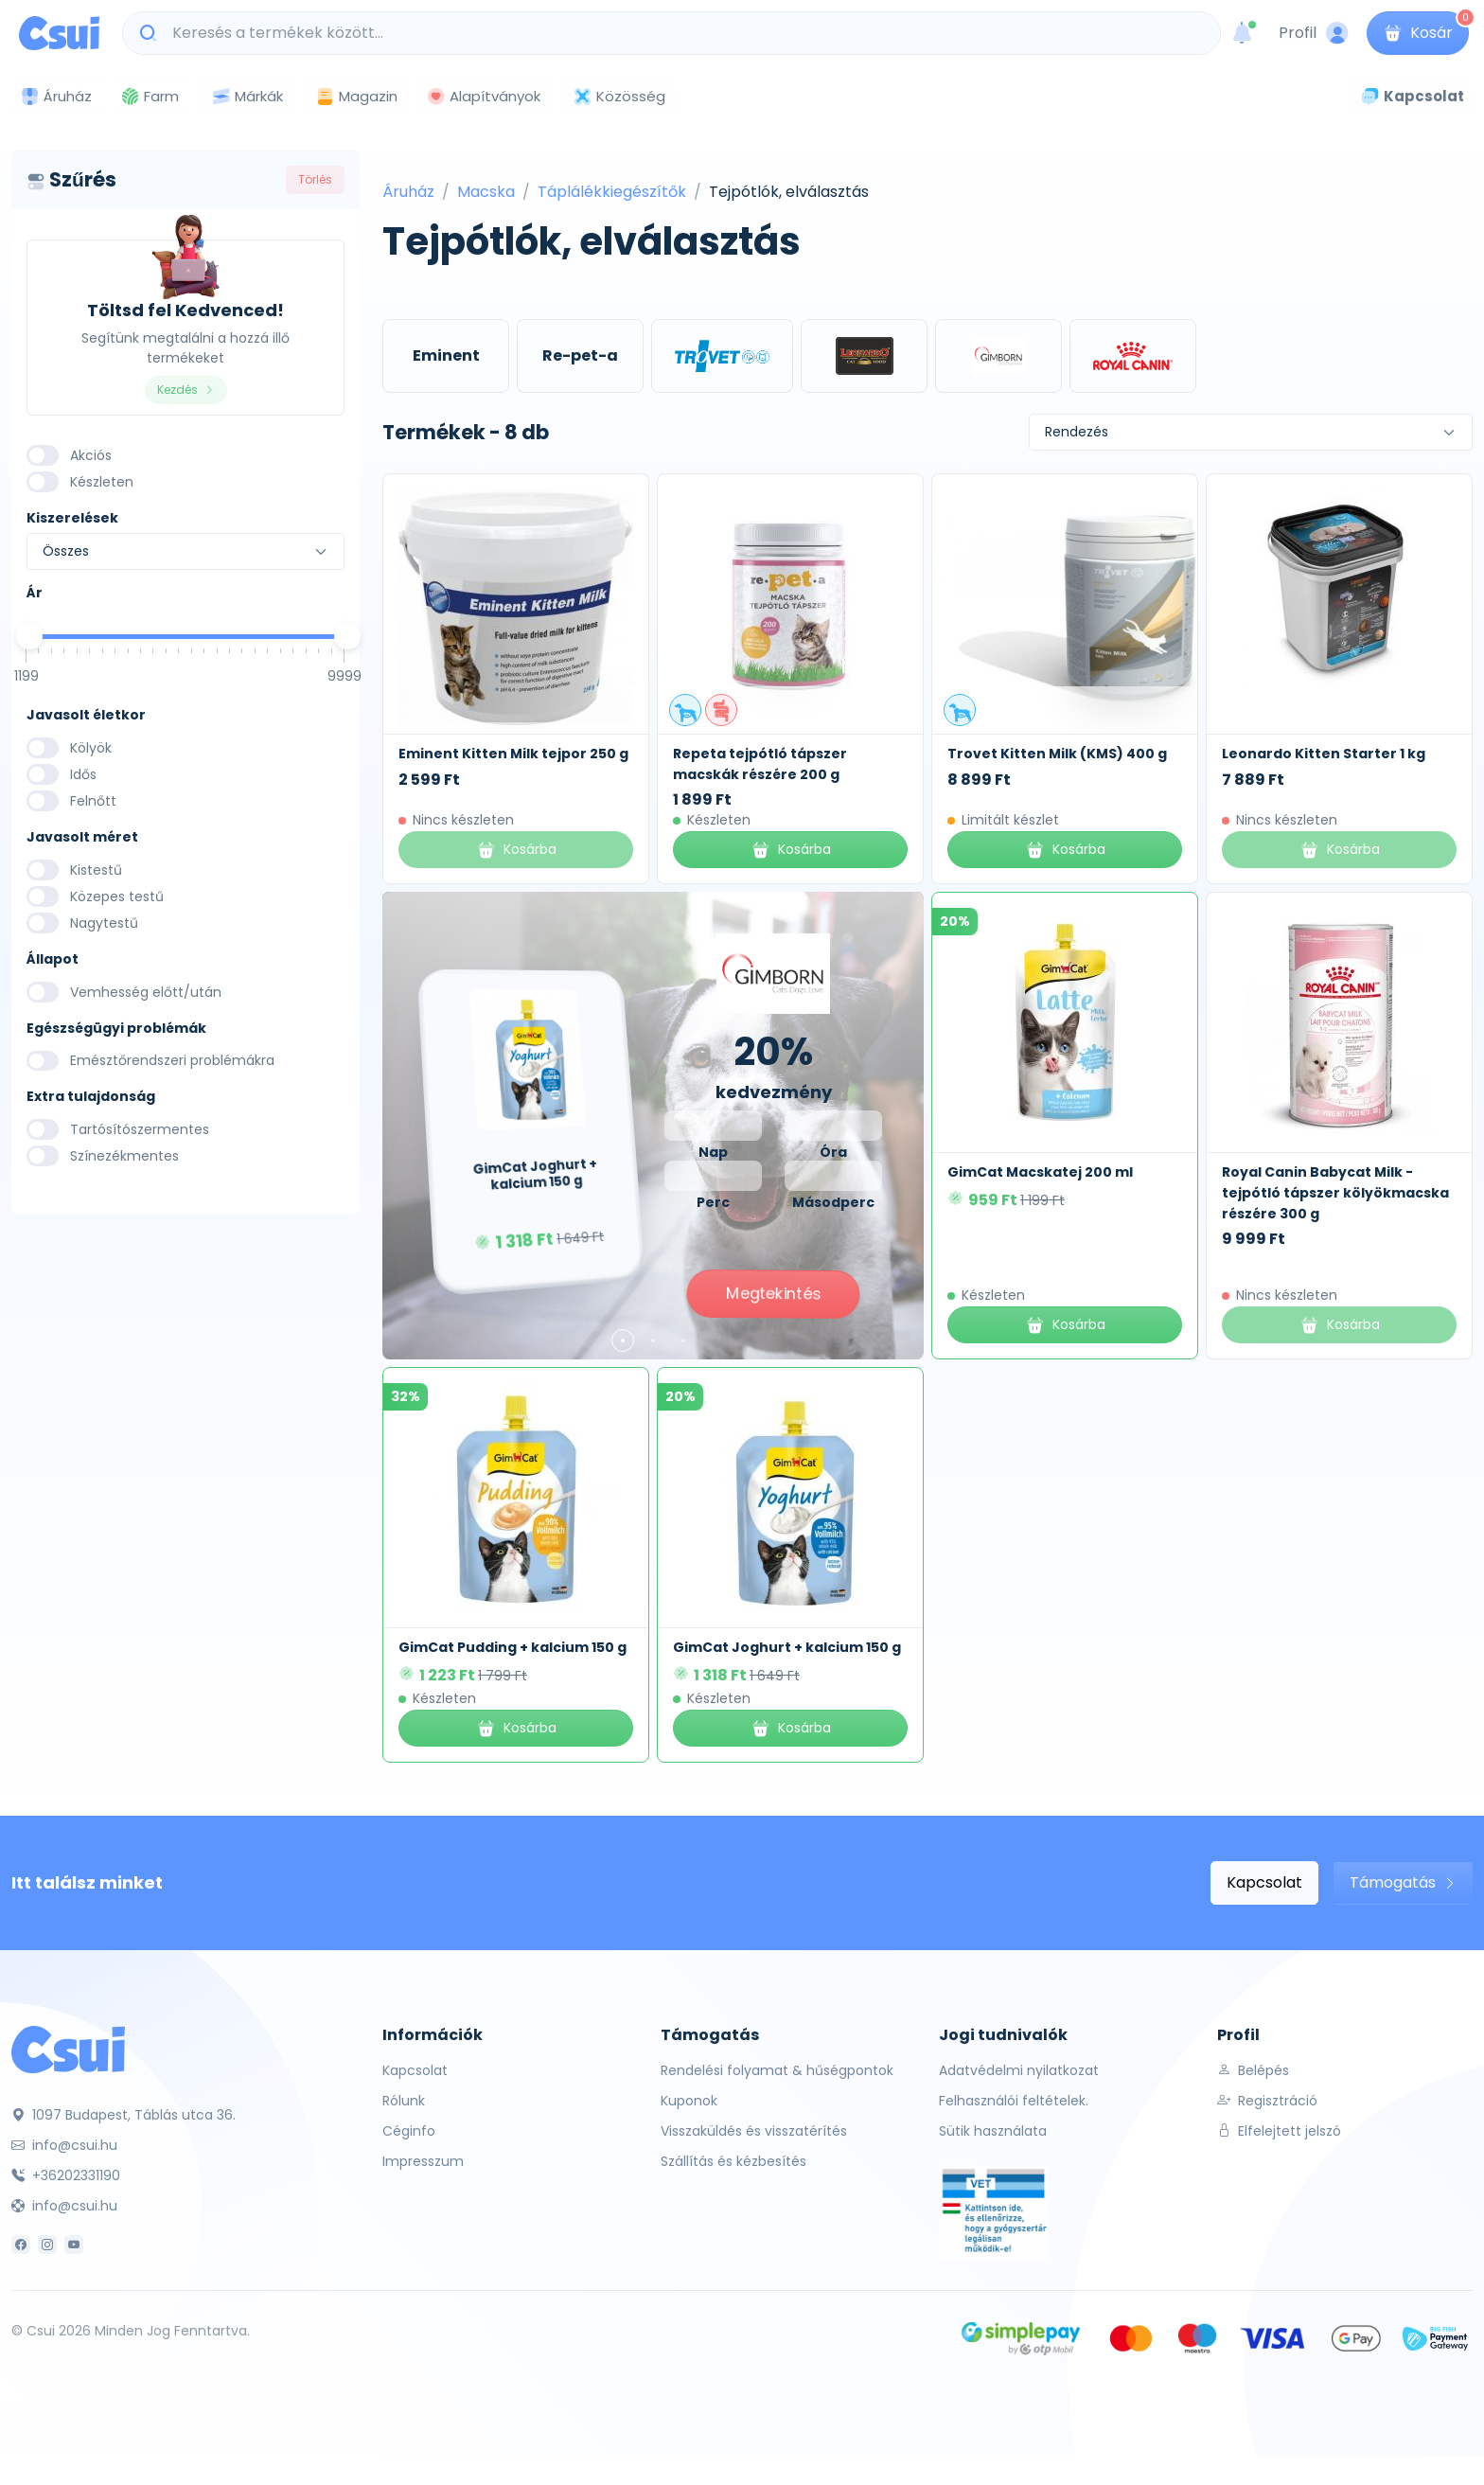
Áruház (408, 192)
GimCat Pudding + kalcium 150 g (512, 1647)
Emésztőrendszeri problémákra (172, 1060)
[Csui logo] (59, 33)
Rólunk (403, 2100)
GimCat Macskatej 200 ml (1040, 1172)
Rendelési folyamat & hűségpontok (777, 2070)
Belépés (1253, 2070)
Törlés (315, 179)
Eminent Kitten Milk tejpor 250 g (513, 753)
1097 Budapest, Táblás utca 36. (123, 2114)
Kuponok (689, 2100)
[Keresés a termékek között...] (681, 33)
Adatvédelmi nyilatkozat (1019, 2070)
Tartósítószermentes (139, 1129)
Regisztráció (1267, 2100)
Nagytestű (104, 923)
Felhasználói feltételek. (1013, 2100)
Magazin (356, 96)
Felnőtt (93, 800)
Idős (83, 774)
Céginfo (408, 2130)
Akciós (91, 455)
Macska (486, 192)
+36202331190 (65, 2175)
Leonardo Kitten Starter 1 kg (1323, 753)
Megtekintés (773, 1294)
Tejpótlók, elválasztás (789, 192)
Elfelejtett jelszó (1279, 2130)
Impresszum (423, 2161)
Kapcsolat (1264, 1882)
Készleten (101, 481)
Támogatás (1403, 1882)
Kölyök (91, 747)
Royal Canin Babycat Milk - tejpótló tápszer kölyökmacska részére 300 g (1335, 1192)
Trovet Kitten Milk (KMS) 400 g (1057, 753)
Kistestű (96, 870)
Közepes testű (117, 896)
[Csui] (68, 2048)
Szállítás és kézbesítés (733, 2161)
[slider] (29, 636)
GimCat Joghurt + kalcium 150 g (787, 1647)
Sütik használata (993, 2130)
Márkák (247, 97)
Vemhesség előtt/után (145, 992)
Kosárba (791, 850)
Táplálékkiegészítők (612, 192)
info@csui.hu (64, 2145)
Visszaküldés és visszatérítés (754, 2130)
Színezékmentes (124, 1155)
